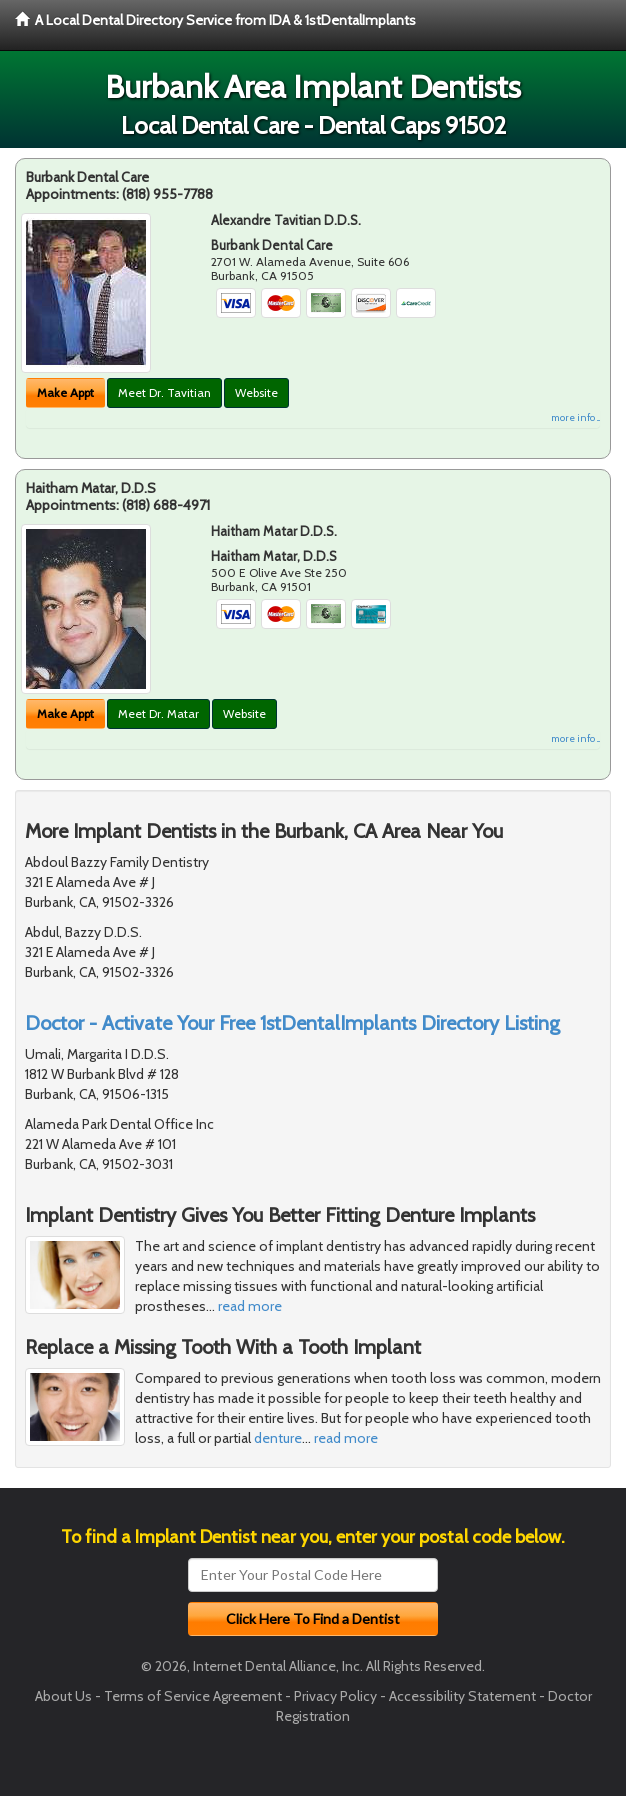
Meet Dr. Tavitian (164, 392)
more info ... (575, 417)
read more (250, 1306)
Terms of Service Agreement (193, 1696)
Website (256, 392)
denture (278, 1438)
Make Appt (65, 392)
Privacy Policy (335, 1696)
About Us (63, 1696)
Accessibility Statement (462, 1696)
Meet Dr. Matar (158, 713)
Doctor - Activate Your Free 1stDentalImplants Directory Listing (292, 1023)
